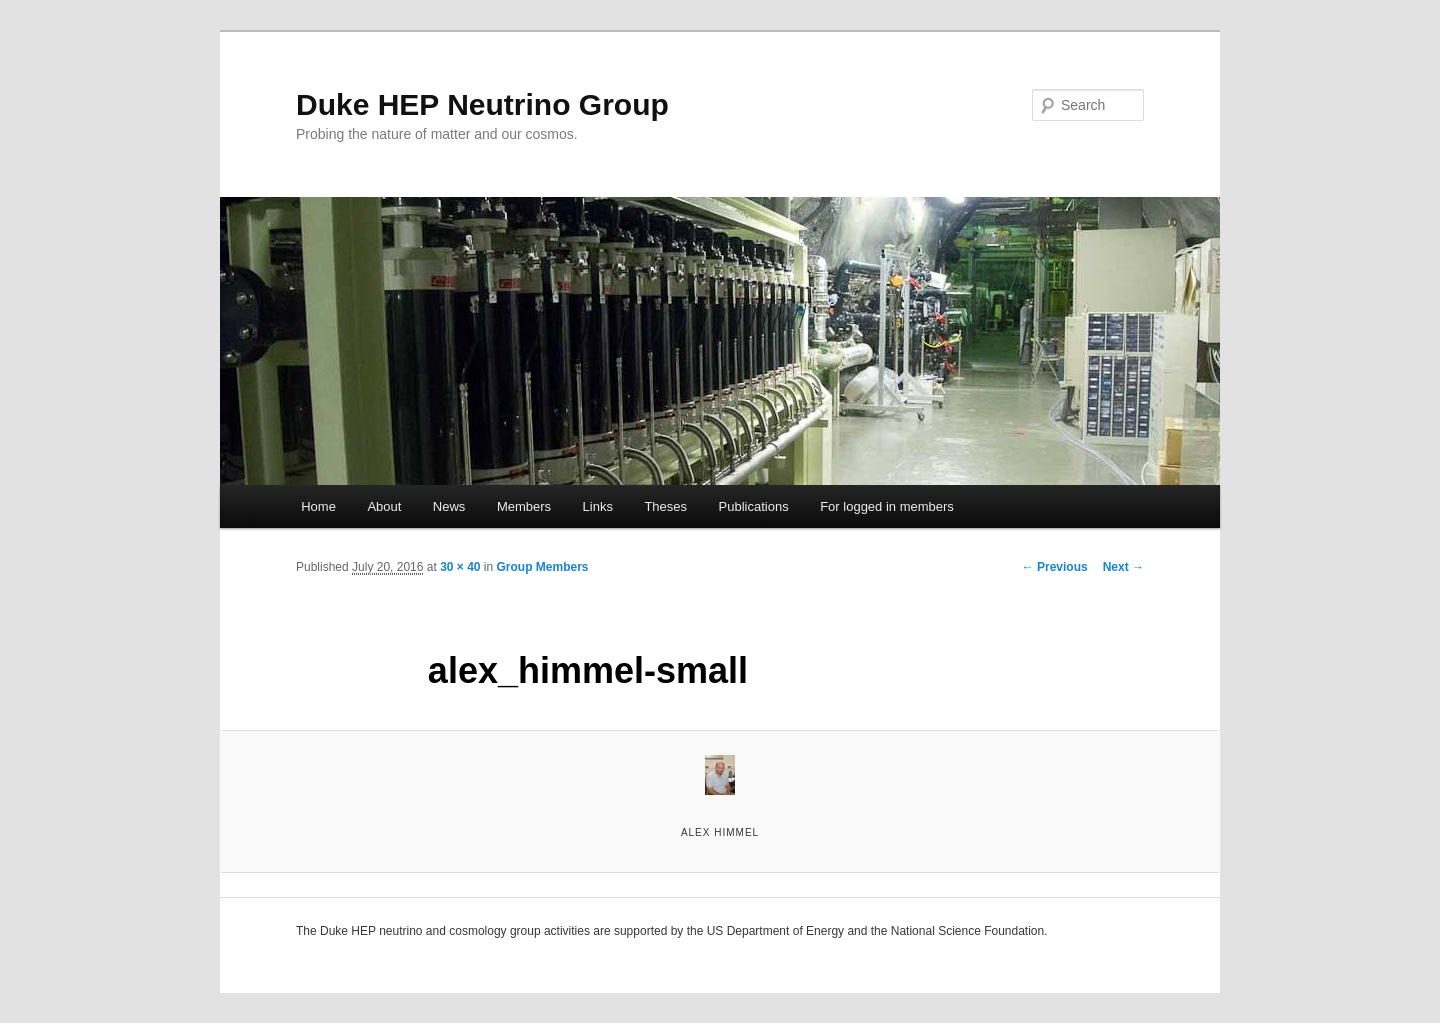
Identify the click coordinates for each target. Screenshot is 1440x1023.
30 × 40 (460, 567)
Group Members (543, 567)
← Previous (1055, 567)
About (384, 506)
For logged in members (887, 506)
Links (598, 506)
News (449, 506)
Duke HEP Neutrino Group (482, 104)
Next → (1123, 567)
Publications (754, 506)
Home (318, 506)
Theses (665, 506)
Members (524, 506)
